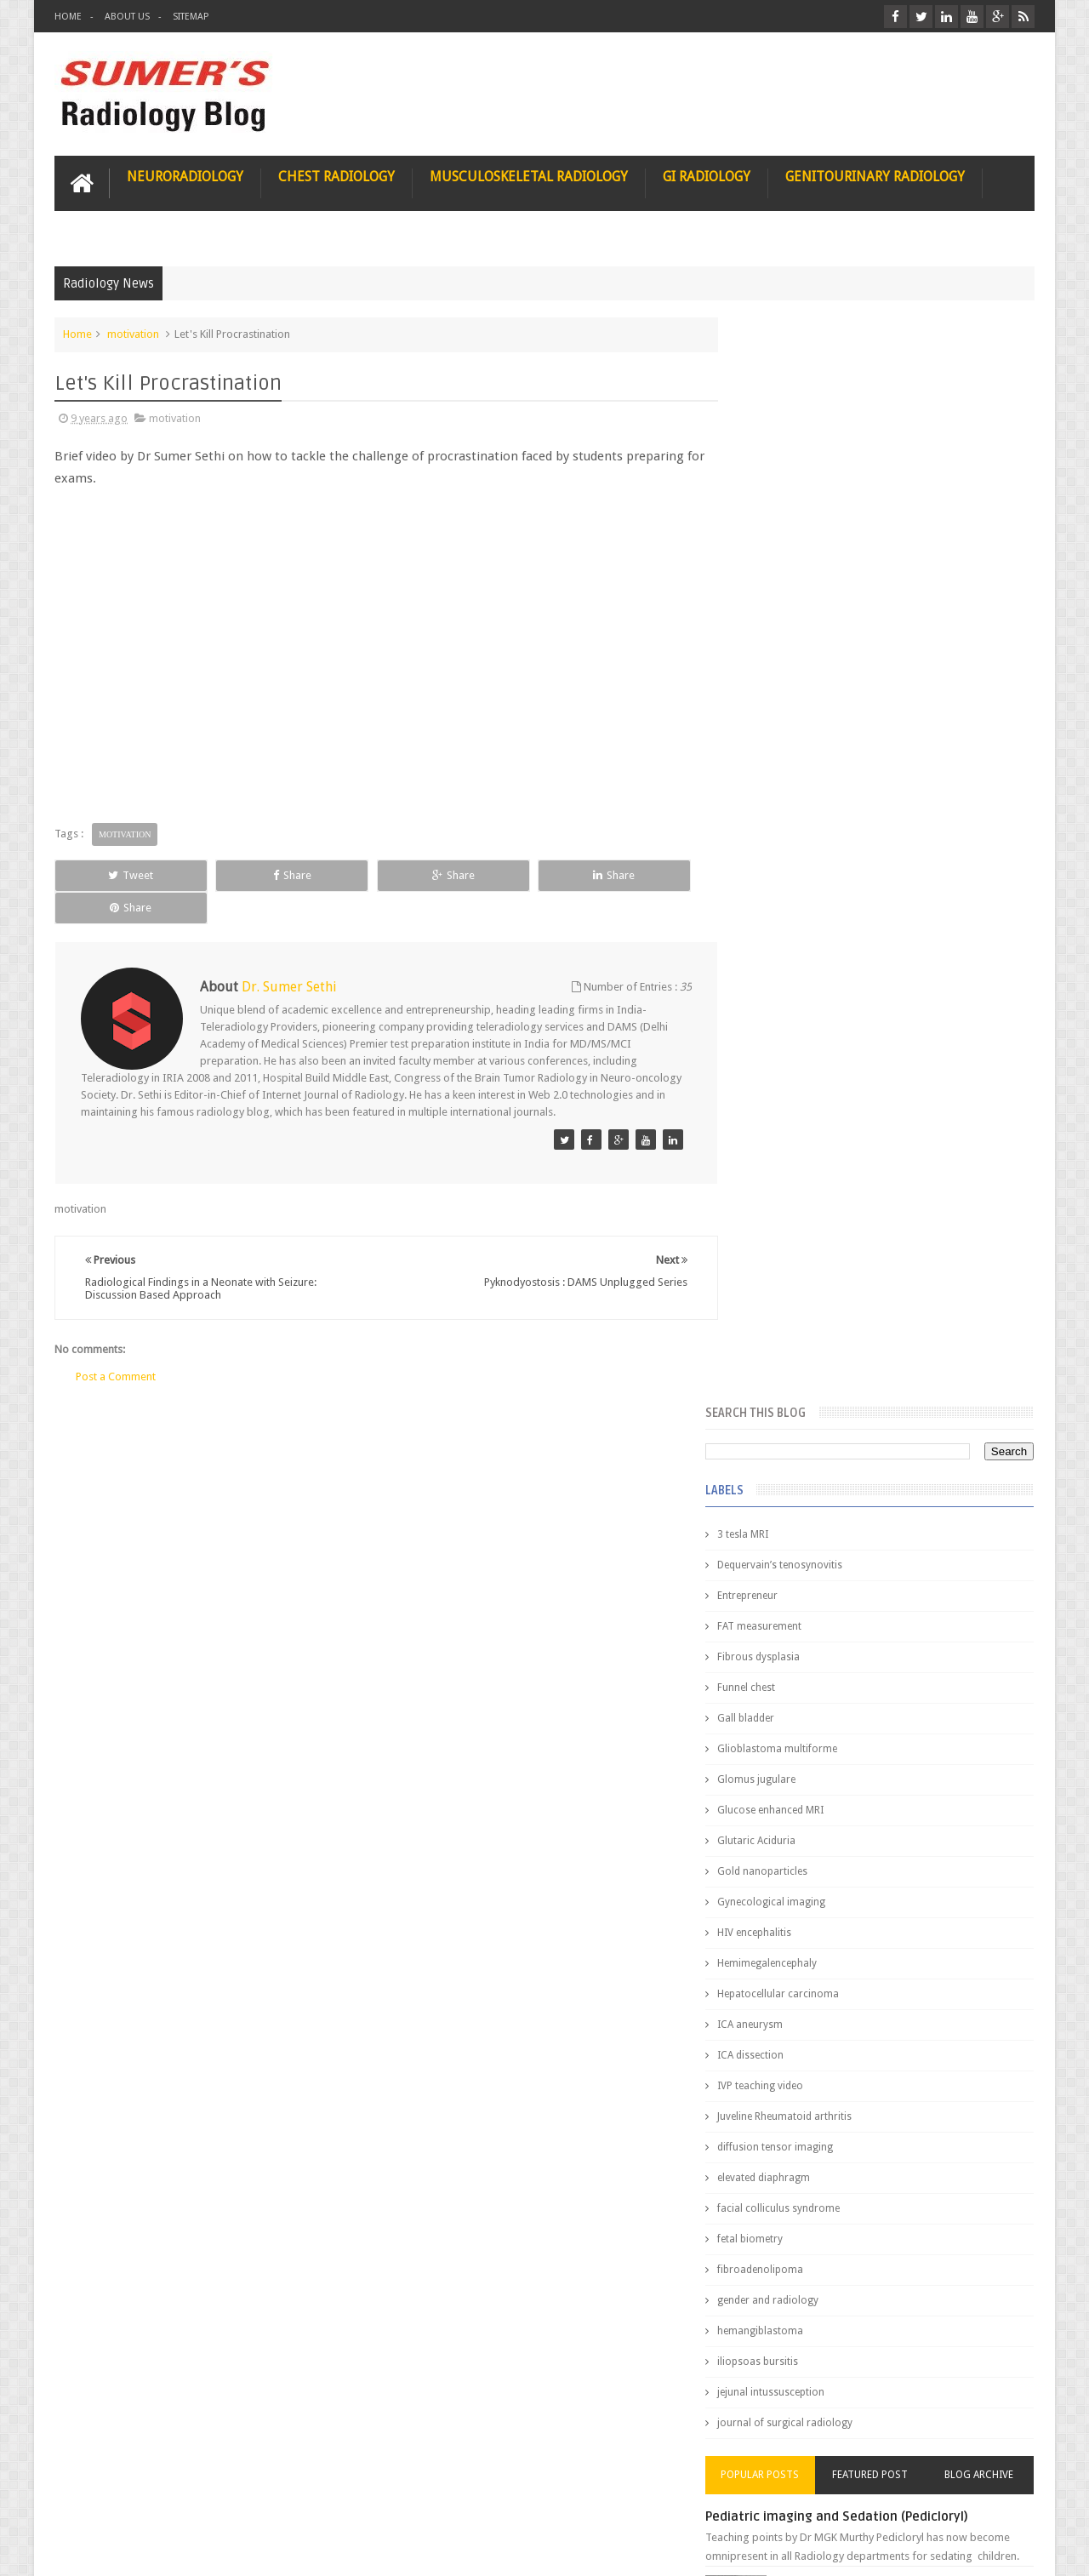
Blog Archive (984, 1388)
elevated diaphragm (798, 1091)
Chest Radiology (336, 176)
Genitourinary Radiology (875, 176)
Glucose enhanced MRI (805, 723)
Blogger (1012, 2549)
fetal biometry (785, 1152)
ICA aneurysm (785, 938)
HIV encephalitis (789, 846)
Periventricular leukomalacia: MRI (915, 1890)
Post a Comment (116, 1344)
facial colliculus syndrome (813, 1122)
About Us (127, 16)
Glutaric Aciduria (791, 754)
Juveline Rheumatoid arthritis (819, 1030)
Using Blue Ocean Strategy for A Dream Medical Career (874, 2339)
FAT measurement (794, 539)
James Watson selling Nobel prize (842, 1577)
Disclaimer (183, 2498)
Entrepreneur (782, 509)
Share (246, 874)
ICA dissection (785, 968)
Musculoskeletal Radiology (529, 176)
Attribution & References (308, 2498)
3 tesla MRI (777, 448)
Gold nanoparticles (797, 785)
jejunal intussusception (805, 1305)
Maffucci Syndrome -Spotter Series (922, 1645)
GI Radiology (706, 176)
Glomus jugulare (791, 693)
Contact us (991, 2498)
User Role (95, 2498)
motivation (133, 333)
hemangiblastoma (795, 1244)
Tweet (116, 874)
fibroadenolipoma (795, 1183)
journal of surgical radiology (819, 1336)
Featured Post (887, 1388)
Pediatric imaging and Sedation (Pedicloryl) (871, 1429)
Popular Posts (789, 1388)
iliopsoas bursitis (792, 1275)
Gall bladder (780, 631)
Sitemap (190, 16)
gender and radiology (802, 1213)
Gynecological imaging (806, 815)
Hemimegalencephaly (802, 876)
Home (68, 16)
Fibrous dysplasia (793, 570)
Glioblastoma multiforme (812, 662)
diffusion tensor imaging (810, 1060)
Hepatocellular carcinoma (813, 907)
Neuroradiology (185, 176)
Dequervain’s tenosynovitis (814, 478)
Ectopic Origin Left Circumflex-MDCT (923, 1811)
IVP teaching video (795, 999)
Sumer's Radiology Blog (222, 2549)
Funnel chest (781, 601)
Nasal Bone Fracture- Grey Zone (909, 1497)
